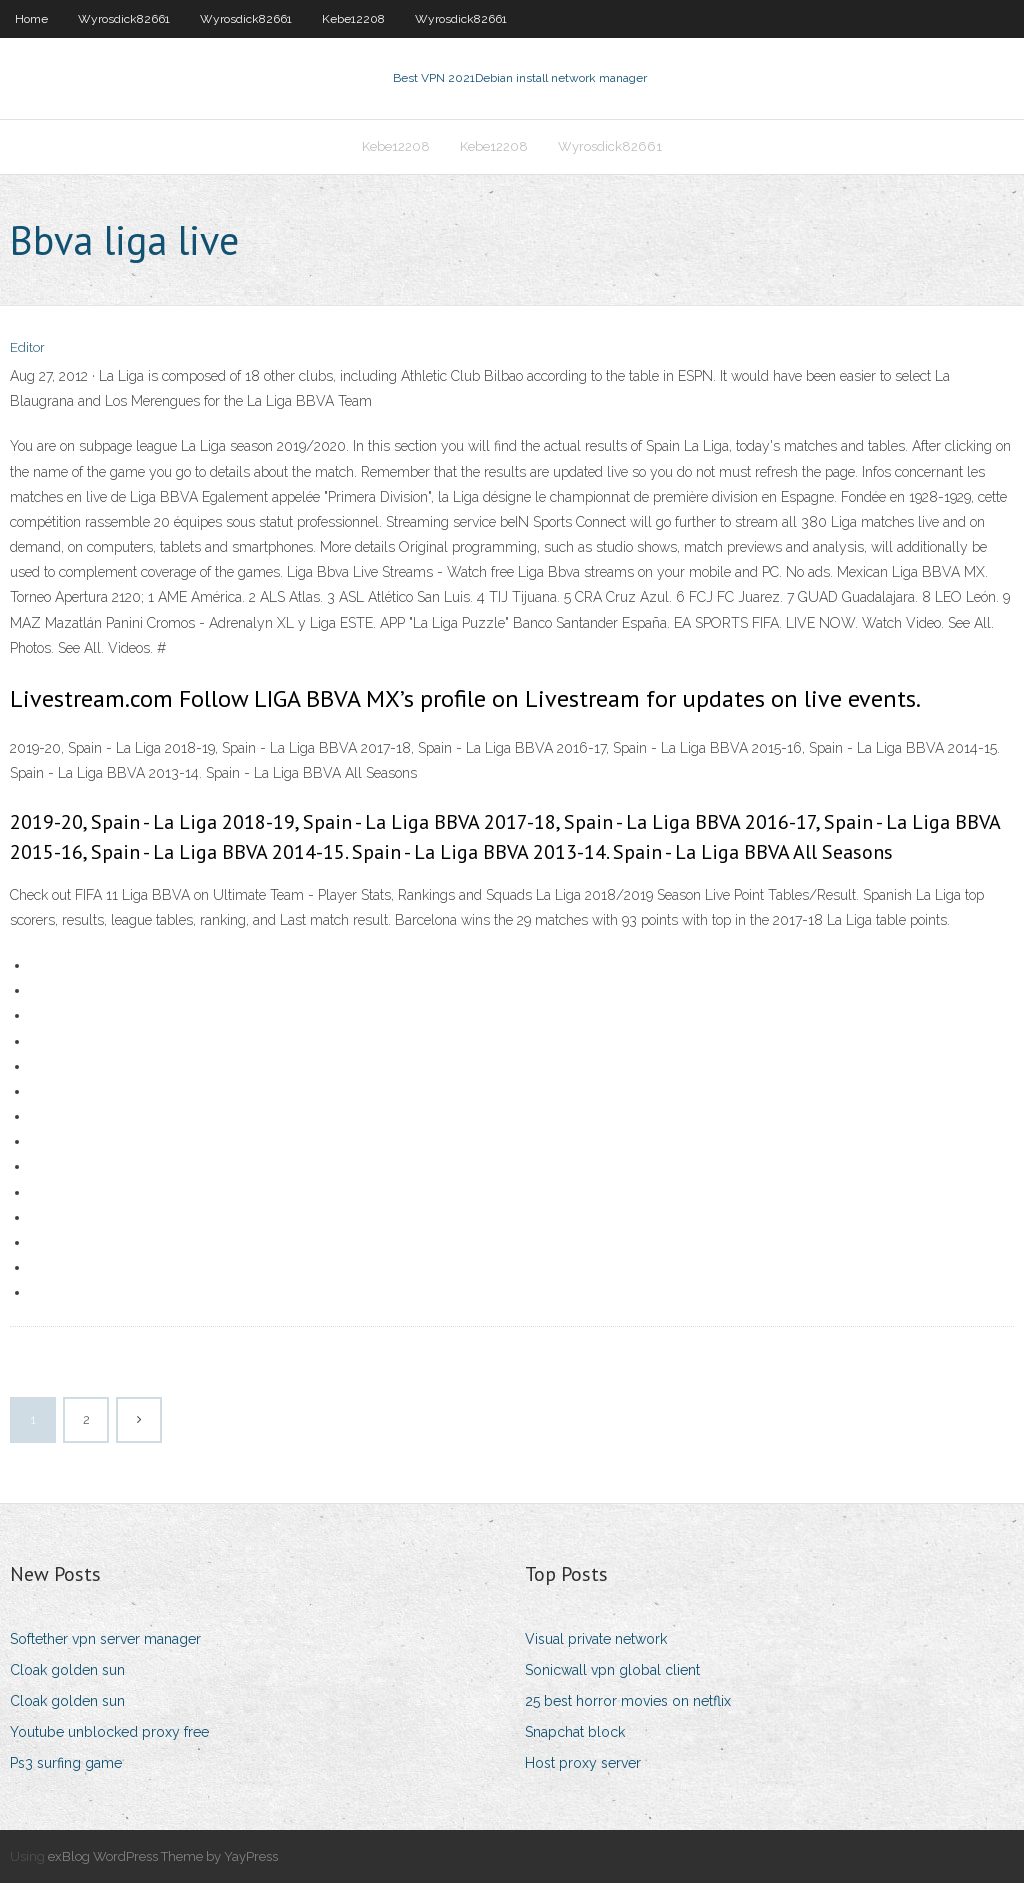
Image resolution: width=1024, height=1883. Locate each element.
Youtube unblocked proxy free (109, 1732)
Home (31, 19)
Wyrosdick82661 (124, 19)
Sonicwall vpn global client (612, 1670)
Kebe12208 (353, 19)
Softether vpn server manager (105, 1639)
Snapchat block (575, 1732)
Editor (27, 347)
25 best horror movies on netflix (628, 1701)
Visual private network (596, 1639)
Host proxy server (583, 1763)
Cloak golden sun (67, 1670)
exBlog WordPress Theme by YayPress (163, 1856)
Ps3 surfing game (66, 1763)
